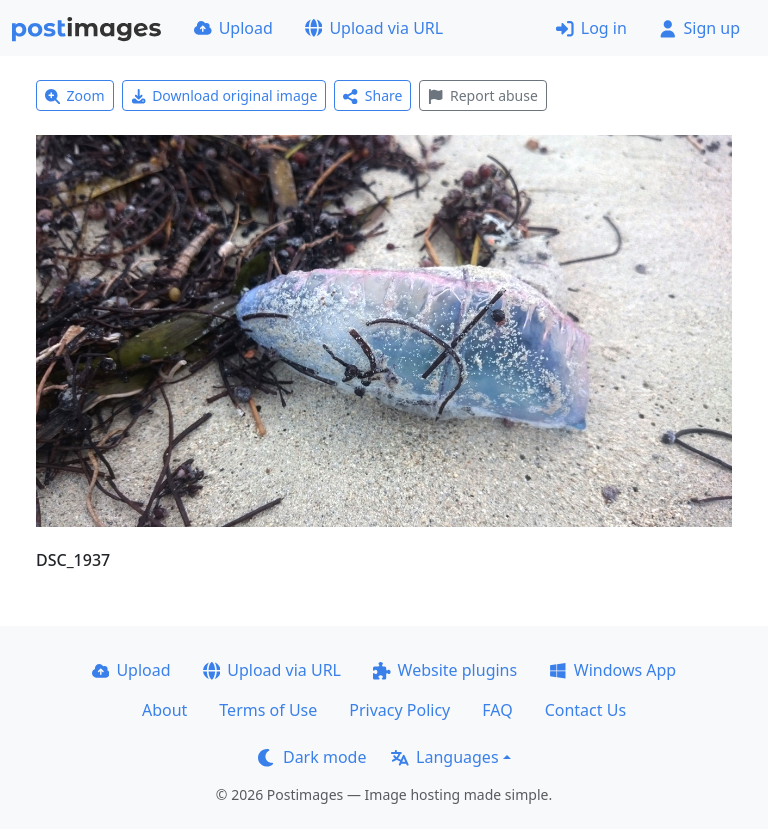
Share (372, 95)
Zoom (75, 95)
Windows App (612, 670)
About (164, 710)
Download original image (224, 95)
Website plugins (445, 670)
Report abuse (482, 95)
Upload (233, 28)
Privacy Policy (399, 710)
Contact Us (585, 710)
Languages (444, 757)
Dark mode (312, 757)
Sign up (699, 28)
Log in (591, 28)
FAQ (497, 710)
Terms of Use (268, 710)
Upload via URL (374, 28)
